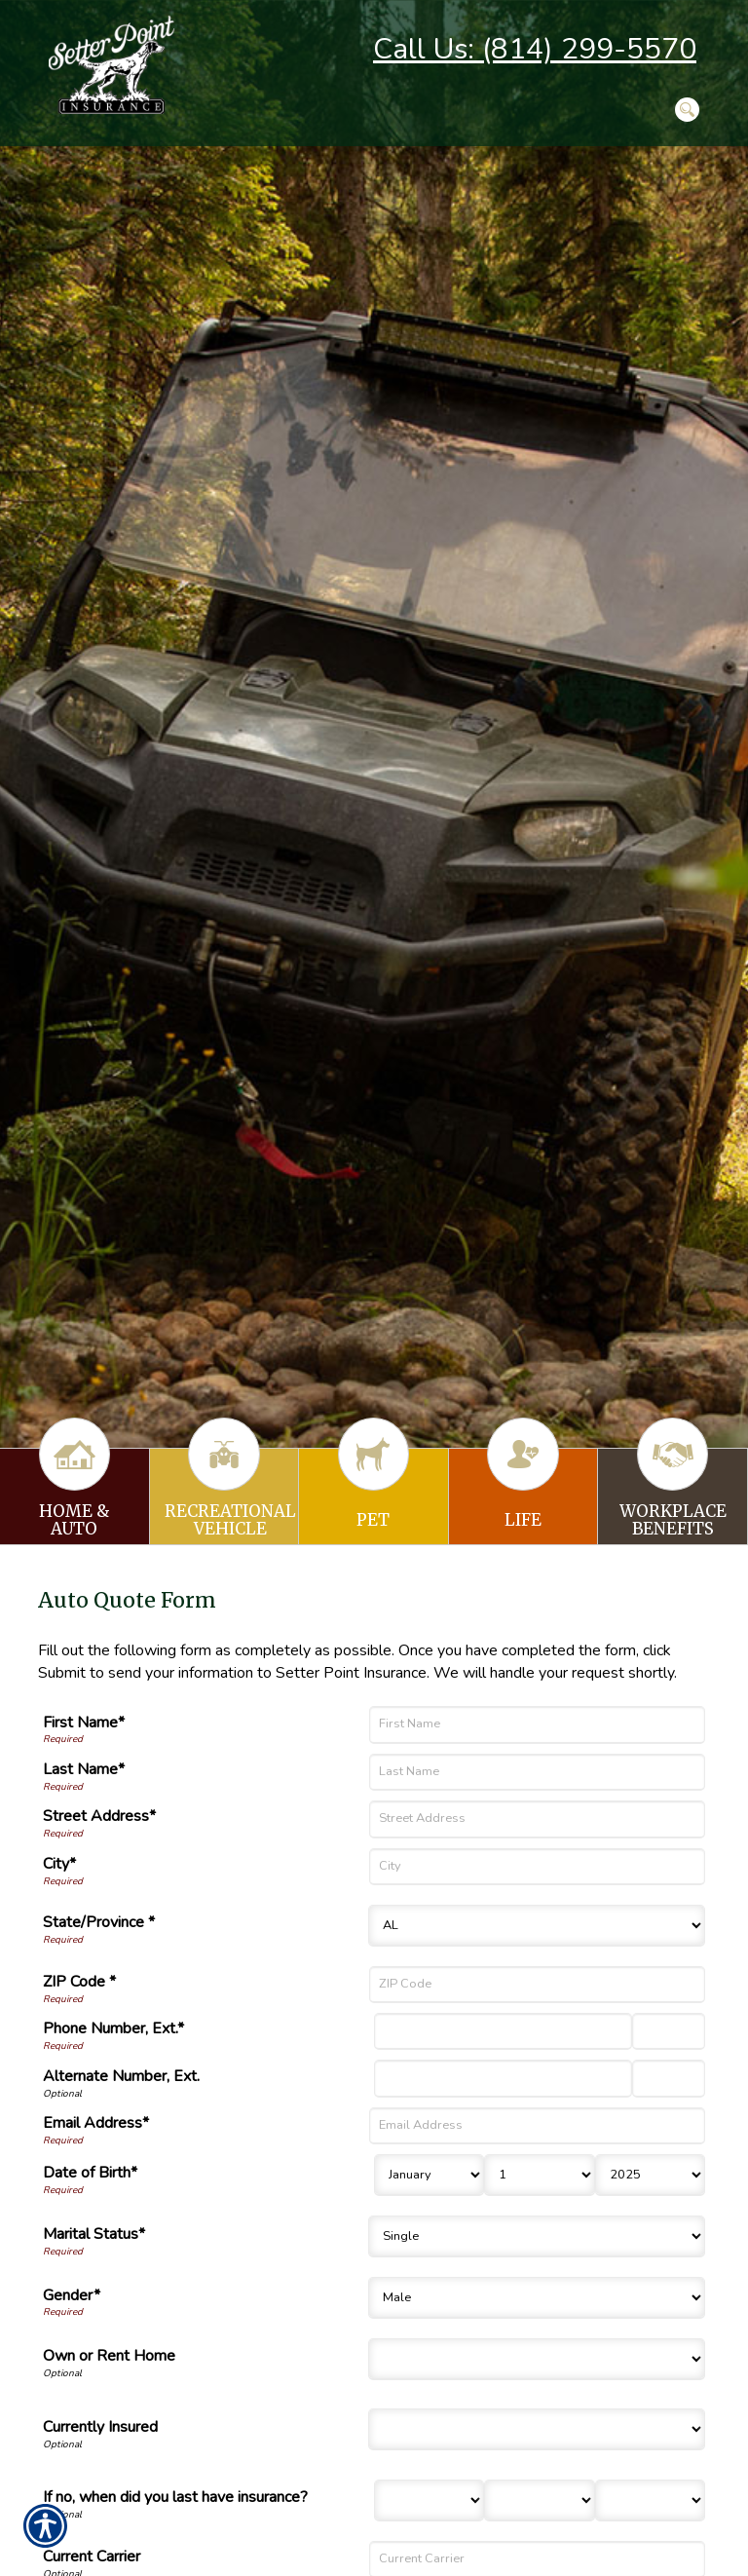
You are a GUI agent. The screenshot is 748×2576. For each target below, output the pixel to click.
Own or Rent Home (109, 2356)
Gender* (71, 2295)
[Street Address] (537, 1818)
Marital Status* (94, 2234)
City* (59, 1864)
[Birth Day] (539, 2175)
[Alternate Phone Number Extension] (668, 2078)
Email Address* (96, 2123)
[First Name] (537, 1724)
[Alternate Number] (503, 2078)
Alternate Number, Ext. (121, 2076)
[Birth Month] (429, 2175)
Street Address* (99, 1816)
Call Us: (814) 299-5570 (534, 49)
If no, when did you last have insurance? (175, 2497)
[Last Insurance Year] (650, 2500)
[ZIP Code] (537, 1984)
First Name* (84, 1722)
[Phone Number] (503, 2031)
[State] (536, 1926)
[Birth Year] (650, 2175)
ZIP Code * (79, 1981)
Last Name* (84, 1769)
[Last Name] (537, 1772)
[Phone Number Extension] (668, 2031)
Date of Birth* (90, 2172)
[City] (537, 1866)
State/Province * (99, 1922)
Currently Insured (100, 2427)
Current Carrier (91, 2556)
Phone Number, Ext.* (113, 2028)
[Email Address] (537, 2125)
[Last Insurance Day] (539, 2500)
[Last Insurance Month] (429, 2500)
